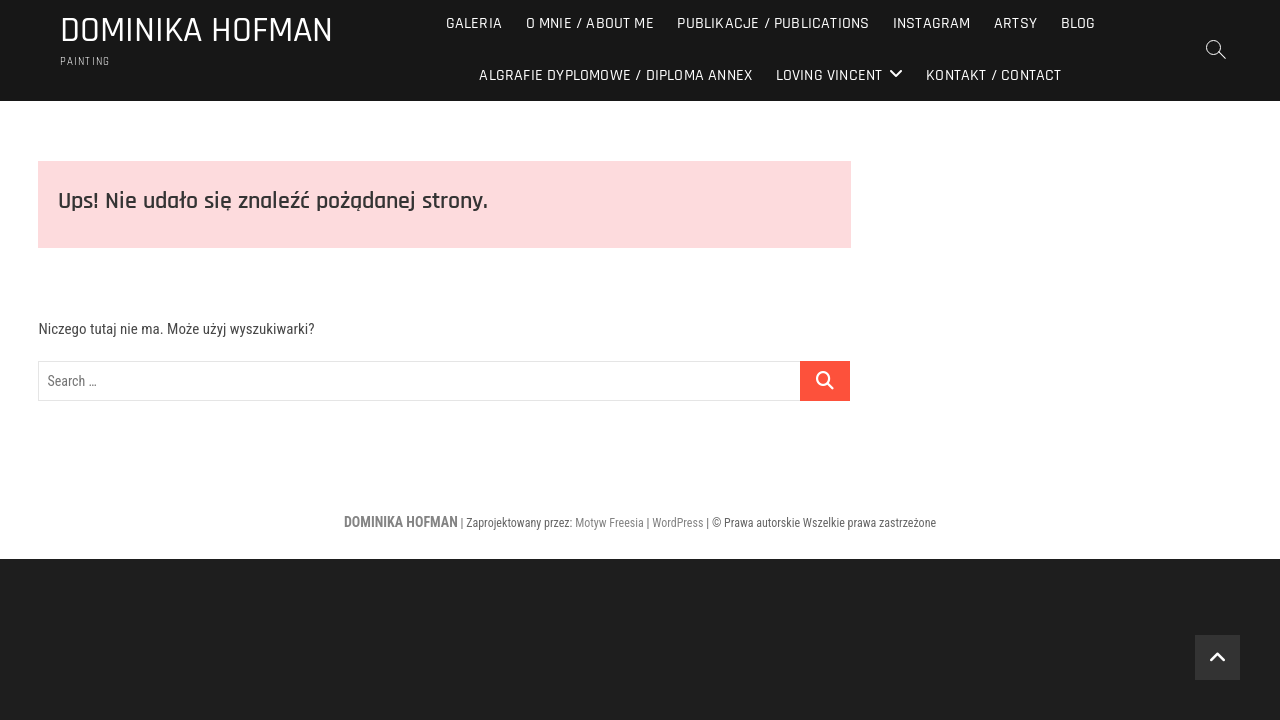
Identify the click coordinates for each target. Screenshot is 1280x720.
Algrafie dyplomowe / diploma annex (615, 75)
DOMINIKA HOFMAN (196, 31)
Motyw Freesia (609, 523)
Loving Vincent (829, 75)
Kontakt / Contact (993, 75)
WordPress (677, 523)
